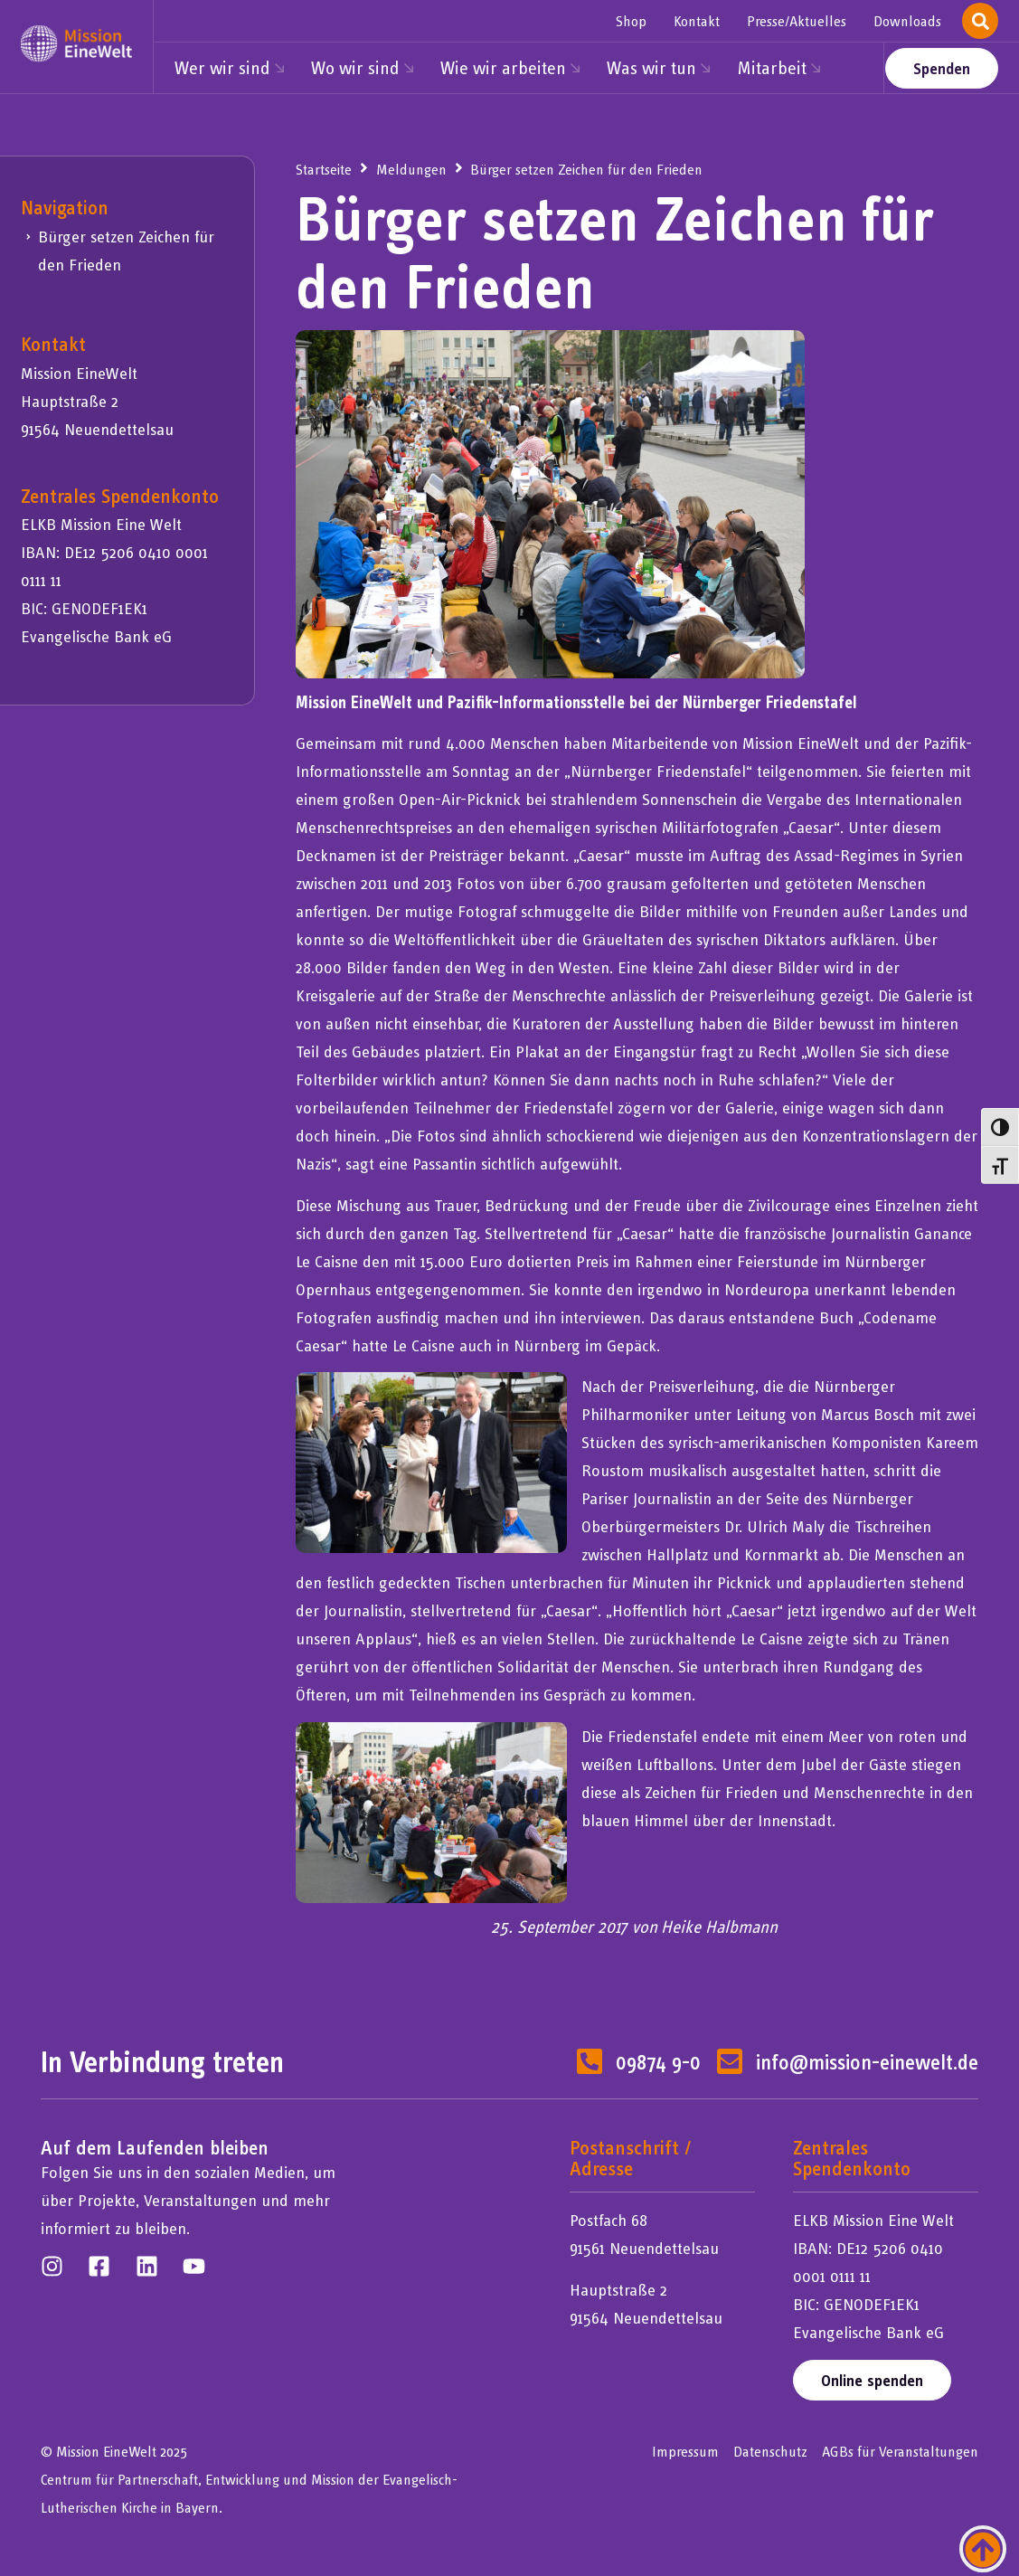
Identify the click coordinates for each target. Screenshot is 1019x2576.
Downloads (907, 21)
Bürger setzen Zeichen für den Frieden (126, 250)
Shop (631, 21)
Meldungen (411, 169)
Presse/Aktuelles (796, 21)
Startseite (324, 169)
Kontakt (697, 21)
